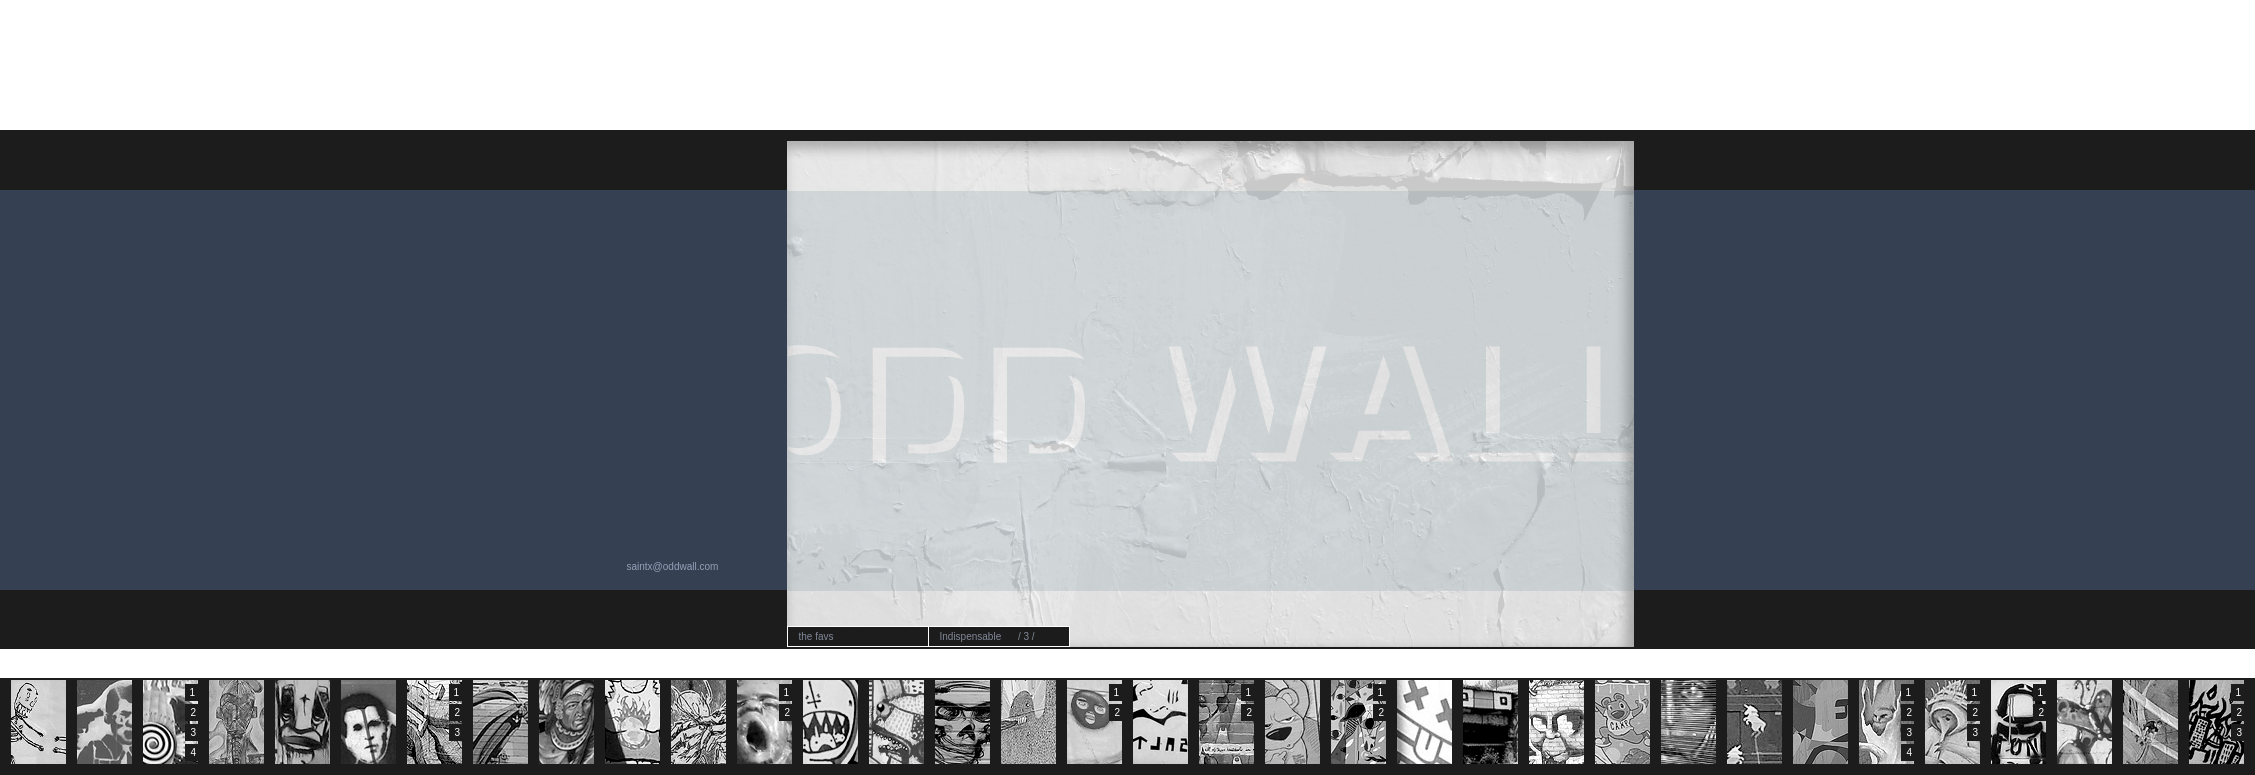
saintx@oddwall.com (673, 566)
